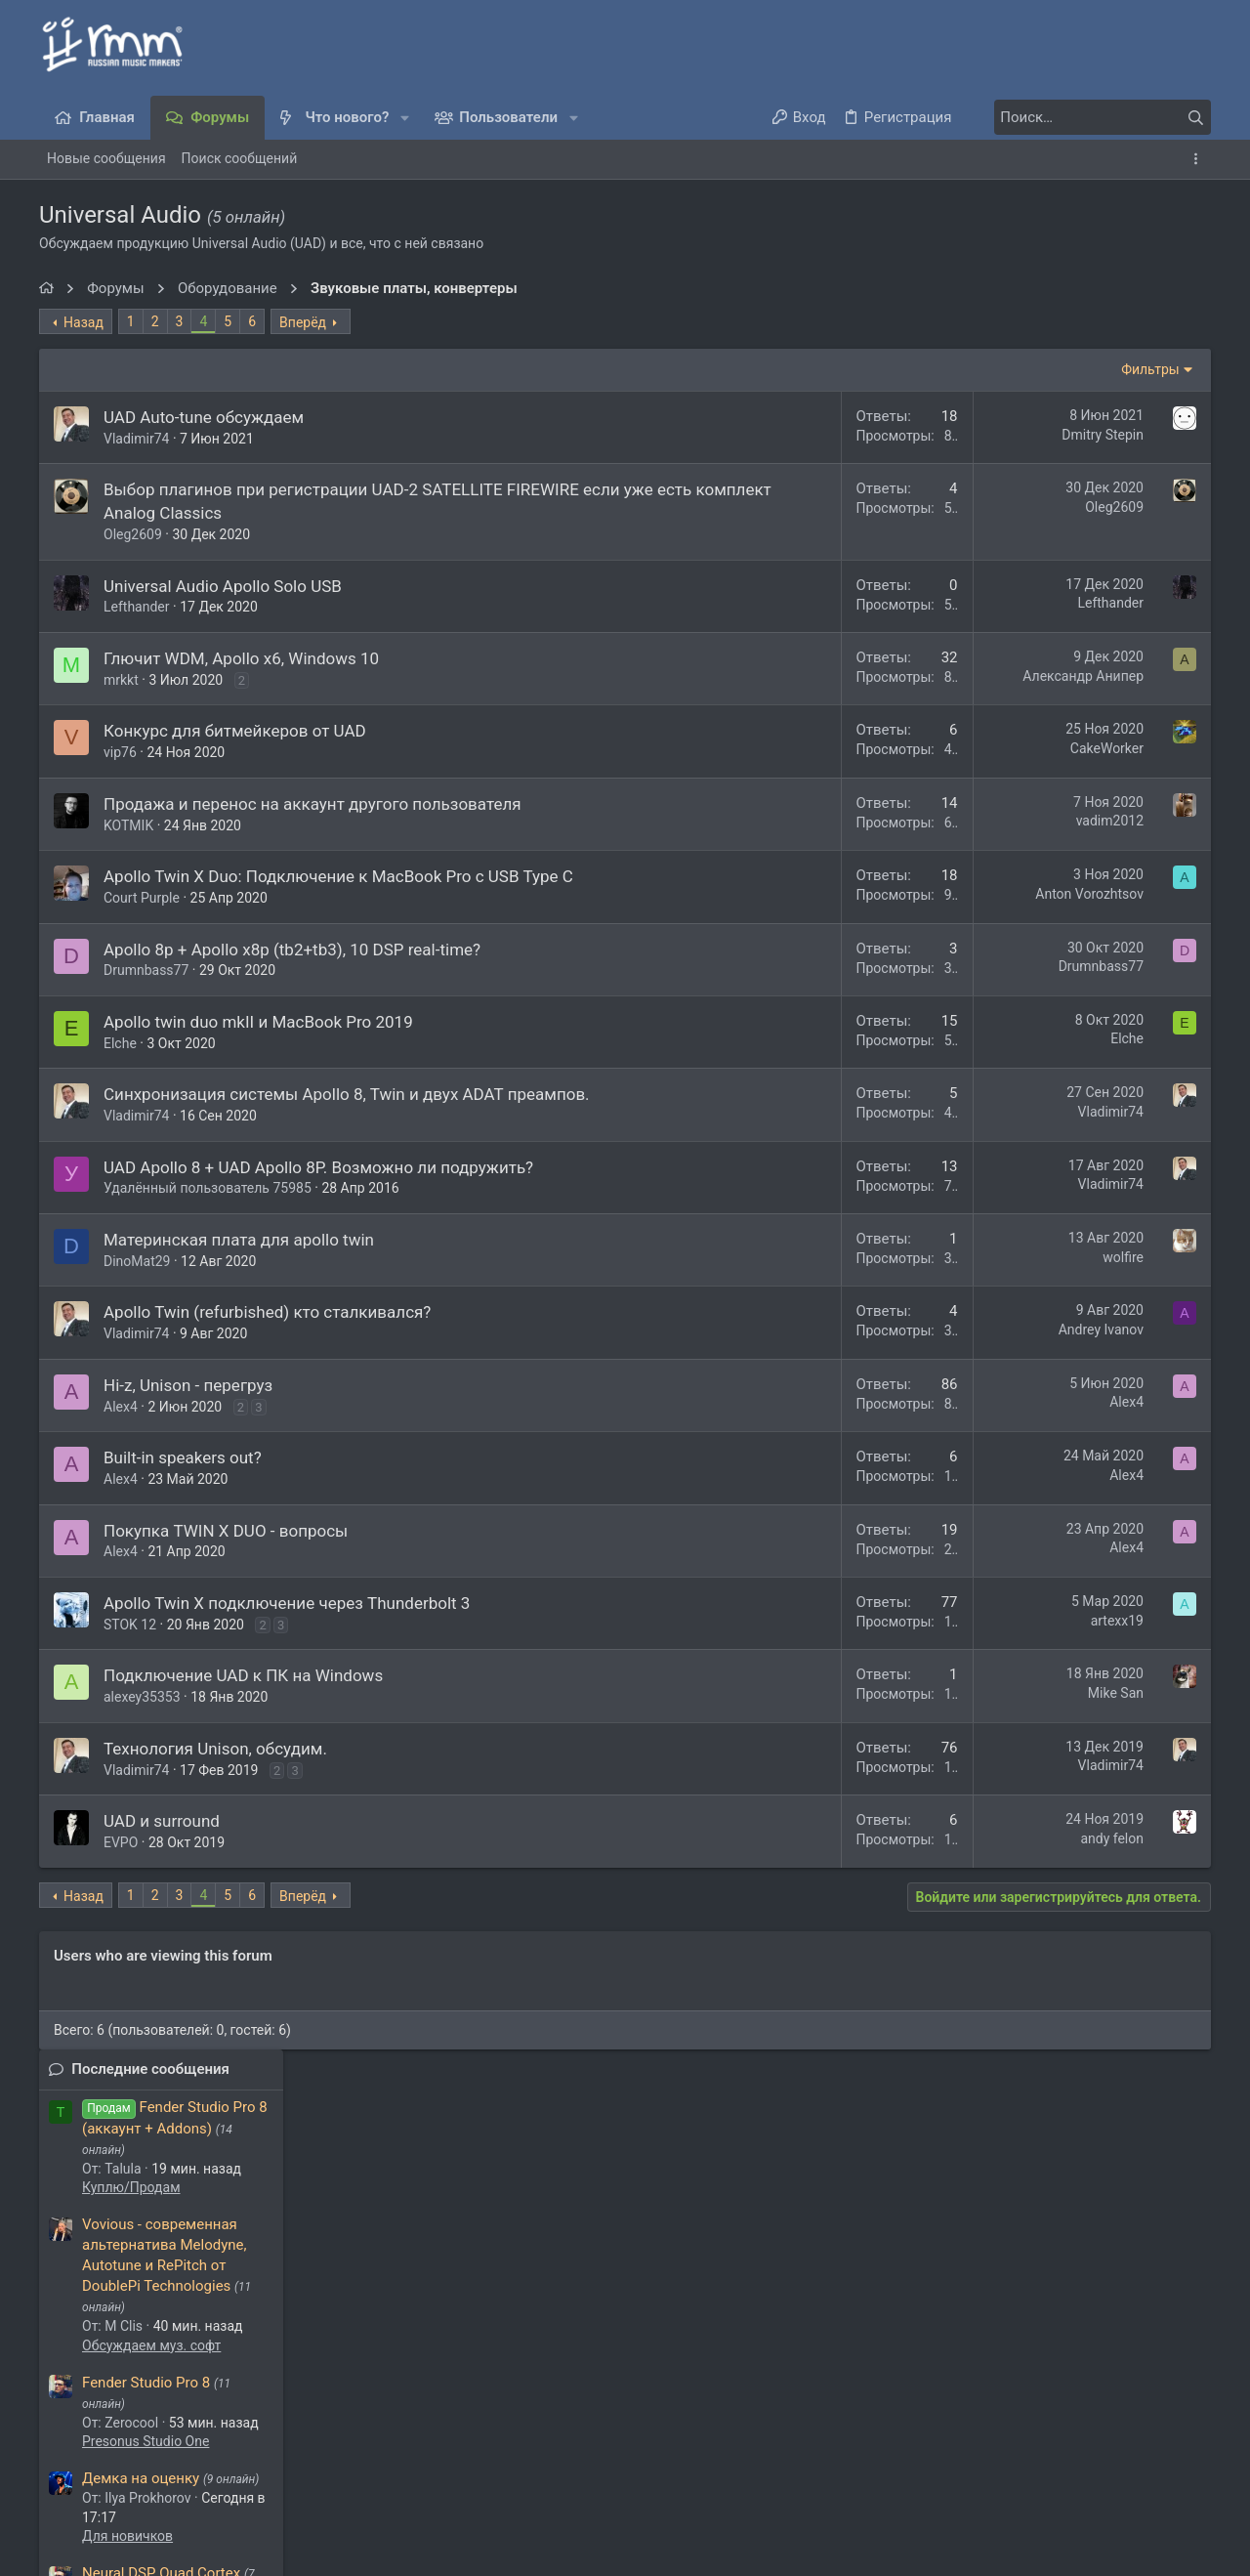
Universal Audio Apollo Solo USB (223, 586)
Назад (83, 322)
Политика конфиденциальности (919, 2462)
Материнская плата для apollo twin (239, 1286)
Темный (116, 2462)
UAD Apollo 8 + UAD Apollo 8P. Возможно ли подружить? (318, 1213)
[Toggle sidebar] (1199, 159)
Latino (1030, 1025)
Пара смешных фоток (1084, 1139)
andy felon (848, 1884)
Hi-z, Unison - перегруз (188, 1431)
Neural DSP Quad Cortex (1089, 832)
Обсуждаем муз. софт (1079, 604)
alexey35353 (142, 1744)
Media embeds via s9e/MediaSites (151, 2550)
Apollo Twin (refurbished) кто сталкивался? (267, 1359)
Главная (1126, 2462)
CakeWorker (843, 748)
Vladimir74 (136, 438)
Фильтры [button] (886, 369)
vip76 (120, 752)
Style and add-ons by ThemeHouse (144, 2512)
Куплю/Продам (1059, 446)
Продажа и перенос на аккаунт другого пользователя (312, 804)
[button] (405, 118)
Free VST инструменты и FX (1103, 928)
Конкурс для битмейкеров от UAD (235, 730)
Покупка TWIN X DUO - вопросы (226, 1576)
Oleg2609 (133, 534)
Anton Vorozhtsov (825, 894)
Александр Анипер (819, 676)
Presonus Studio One (1073, 700)
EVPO (121, 1889)
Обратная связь (619, 2462)
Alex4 (121, 1452)
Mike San (852, 1740)
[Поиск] (1089, 117)
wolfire (859, 1303)
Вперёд (302, 322)
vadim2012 (846, 820)
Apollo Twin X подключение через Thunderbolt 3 (287, 1650)
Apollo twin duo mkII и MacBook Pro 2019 (258, 1045)
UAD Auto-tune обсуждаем (204, 417)
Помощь (1061, 2462)
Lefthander (137, 606)
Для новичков (1055, 795)
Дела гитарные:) (1062, 892)
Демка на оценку (1068, 737)
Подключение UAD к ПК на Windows (243, 1722)
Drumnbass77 (146, 993)
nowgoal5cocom (359, 2337)
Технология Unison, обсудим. (215, 1794)
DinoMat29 (137, 1307)
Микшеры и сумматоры (1086, 1451)
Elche (120, 1066)
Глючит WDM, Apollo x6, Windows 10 (241, 658)
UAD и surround (162, 1868)
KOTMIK (128, 825)
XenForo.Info (185, 2532)
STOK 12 (130, 1670)
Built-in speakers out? (183, 1504)
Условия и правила (743, 2462)
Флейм (1032, 1197)
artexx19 (853, 1666)
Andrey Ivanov (837, 1376)
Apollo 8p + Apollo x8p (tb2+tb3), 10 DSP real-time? (292, 972)
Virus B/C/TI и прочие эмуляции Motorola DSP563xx (1082, 1255)
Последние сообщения (1078, 328)
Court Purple (142, 921)
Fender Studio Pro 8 (1074, 641)
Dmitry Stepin (839, 435)
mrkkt (121, 680)
